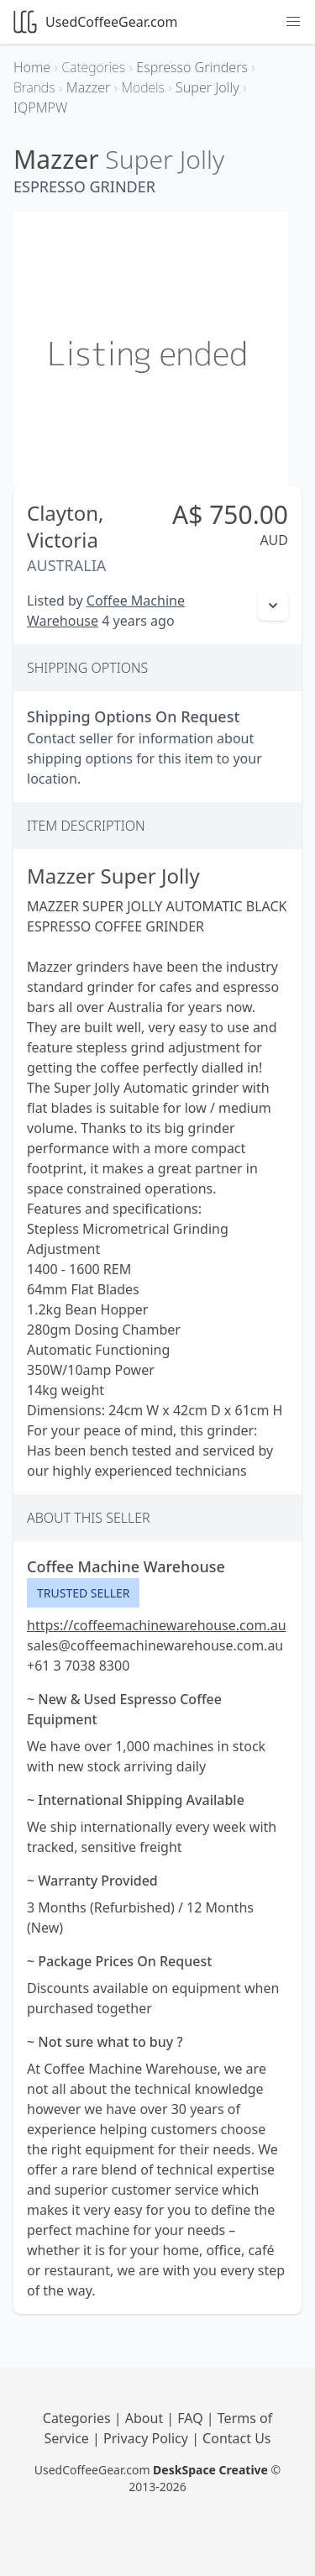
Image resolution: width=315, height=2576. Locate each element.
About (146, 2418)
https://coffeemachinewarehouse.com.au (156, 1625)
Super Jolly (164, 159)
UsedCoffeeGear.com (95, 22)
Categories (78, 2418)
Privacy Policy (147, 2438)
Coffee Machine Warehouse (126, 1566)
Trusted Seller (83, 1593)
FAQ (192, 2418)
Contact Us (236, 2438)
